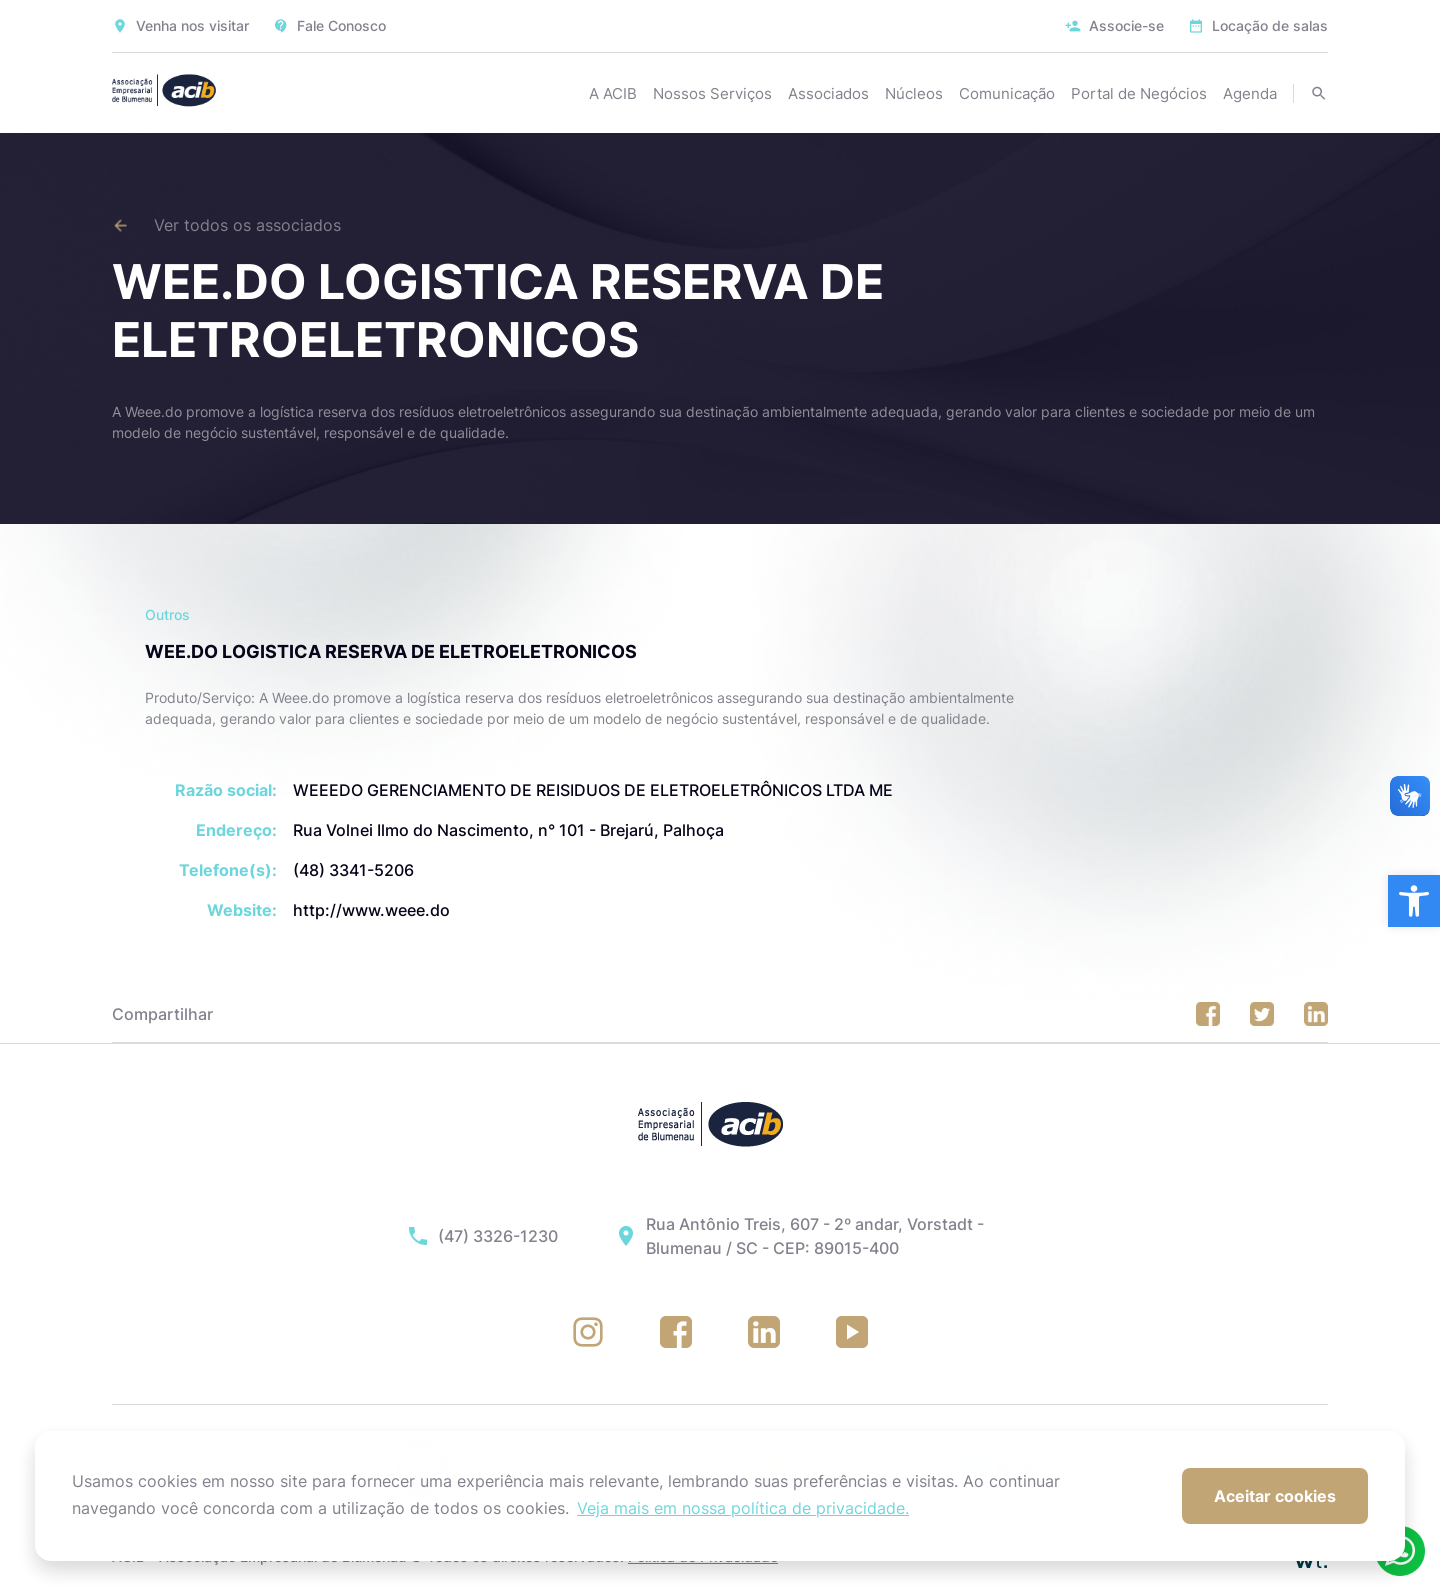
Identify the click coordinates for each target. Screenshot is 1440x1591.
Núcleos (914, 93)
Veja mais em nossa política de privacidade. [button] (743, 1508)
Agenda (1250, 93)
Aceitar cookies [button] (1275, 1496)
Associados (828, 93)
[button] (1414, 901)
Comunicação (1007, 93)
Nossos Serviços (712, 93)
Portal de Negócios (1139, 93)
